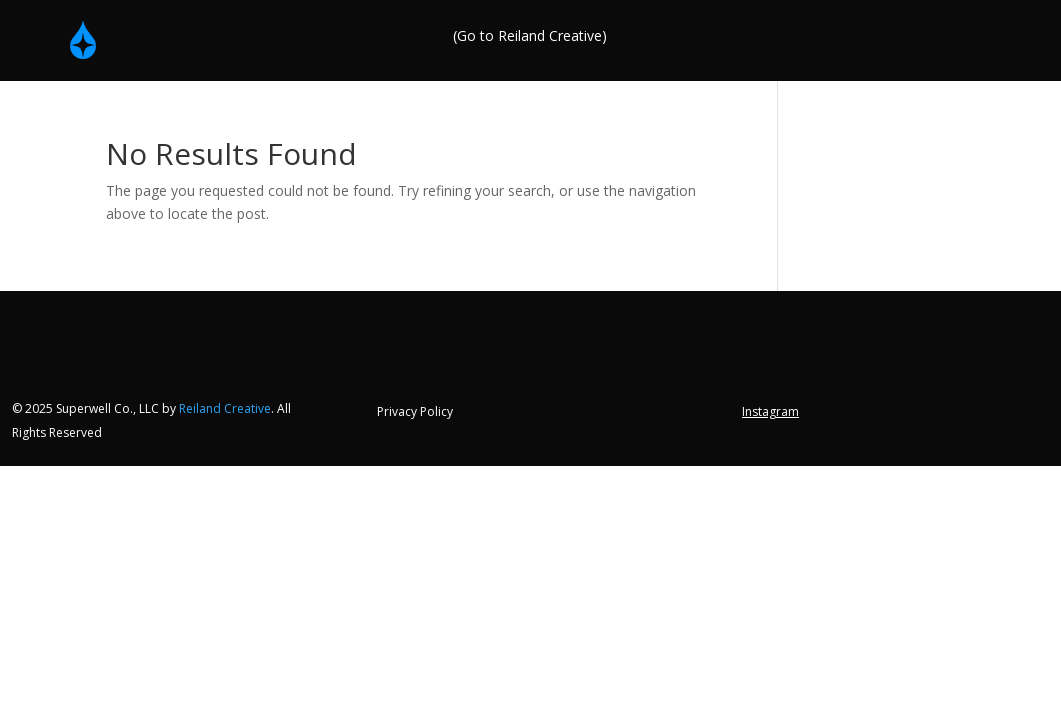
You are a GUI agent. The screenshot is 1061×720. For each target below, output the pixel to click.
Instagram (770, 412)
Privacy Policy (415, 412)
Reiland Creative (225, 408)
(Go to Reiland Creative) (530, 37)
